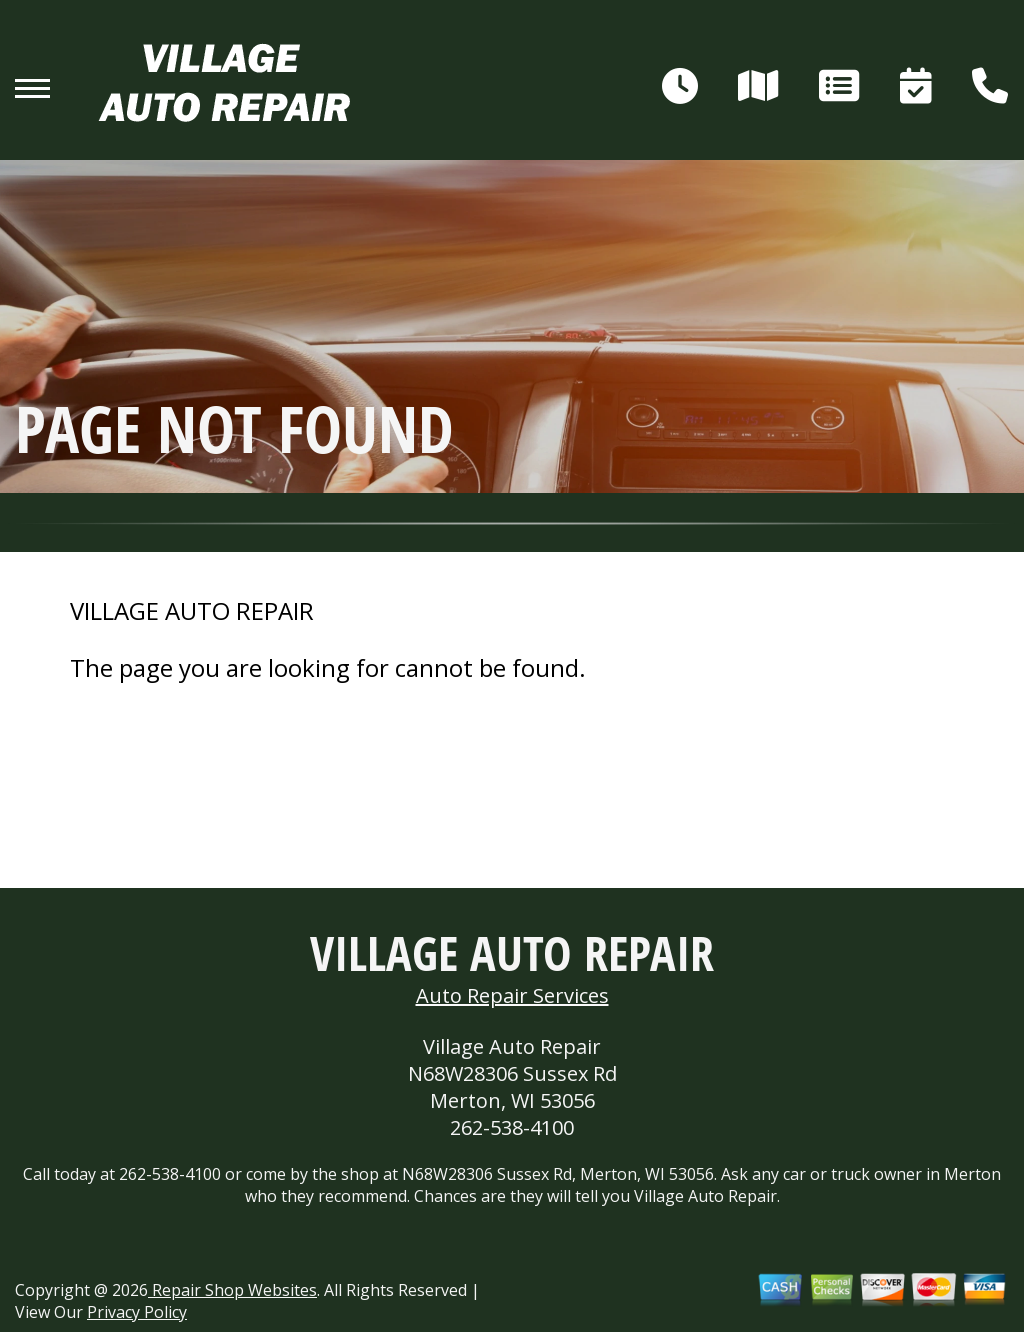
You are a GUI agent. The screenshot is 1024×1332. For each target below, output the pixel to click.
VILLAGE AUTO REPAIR (192, 611)
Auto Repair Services (512, 995)
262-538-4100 (512, 1127)
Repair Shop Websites (232, 1290)
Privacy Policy (137, 1312)
